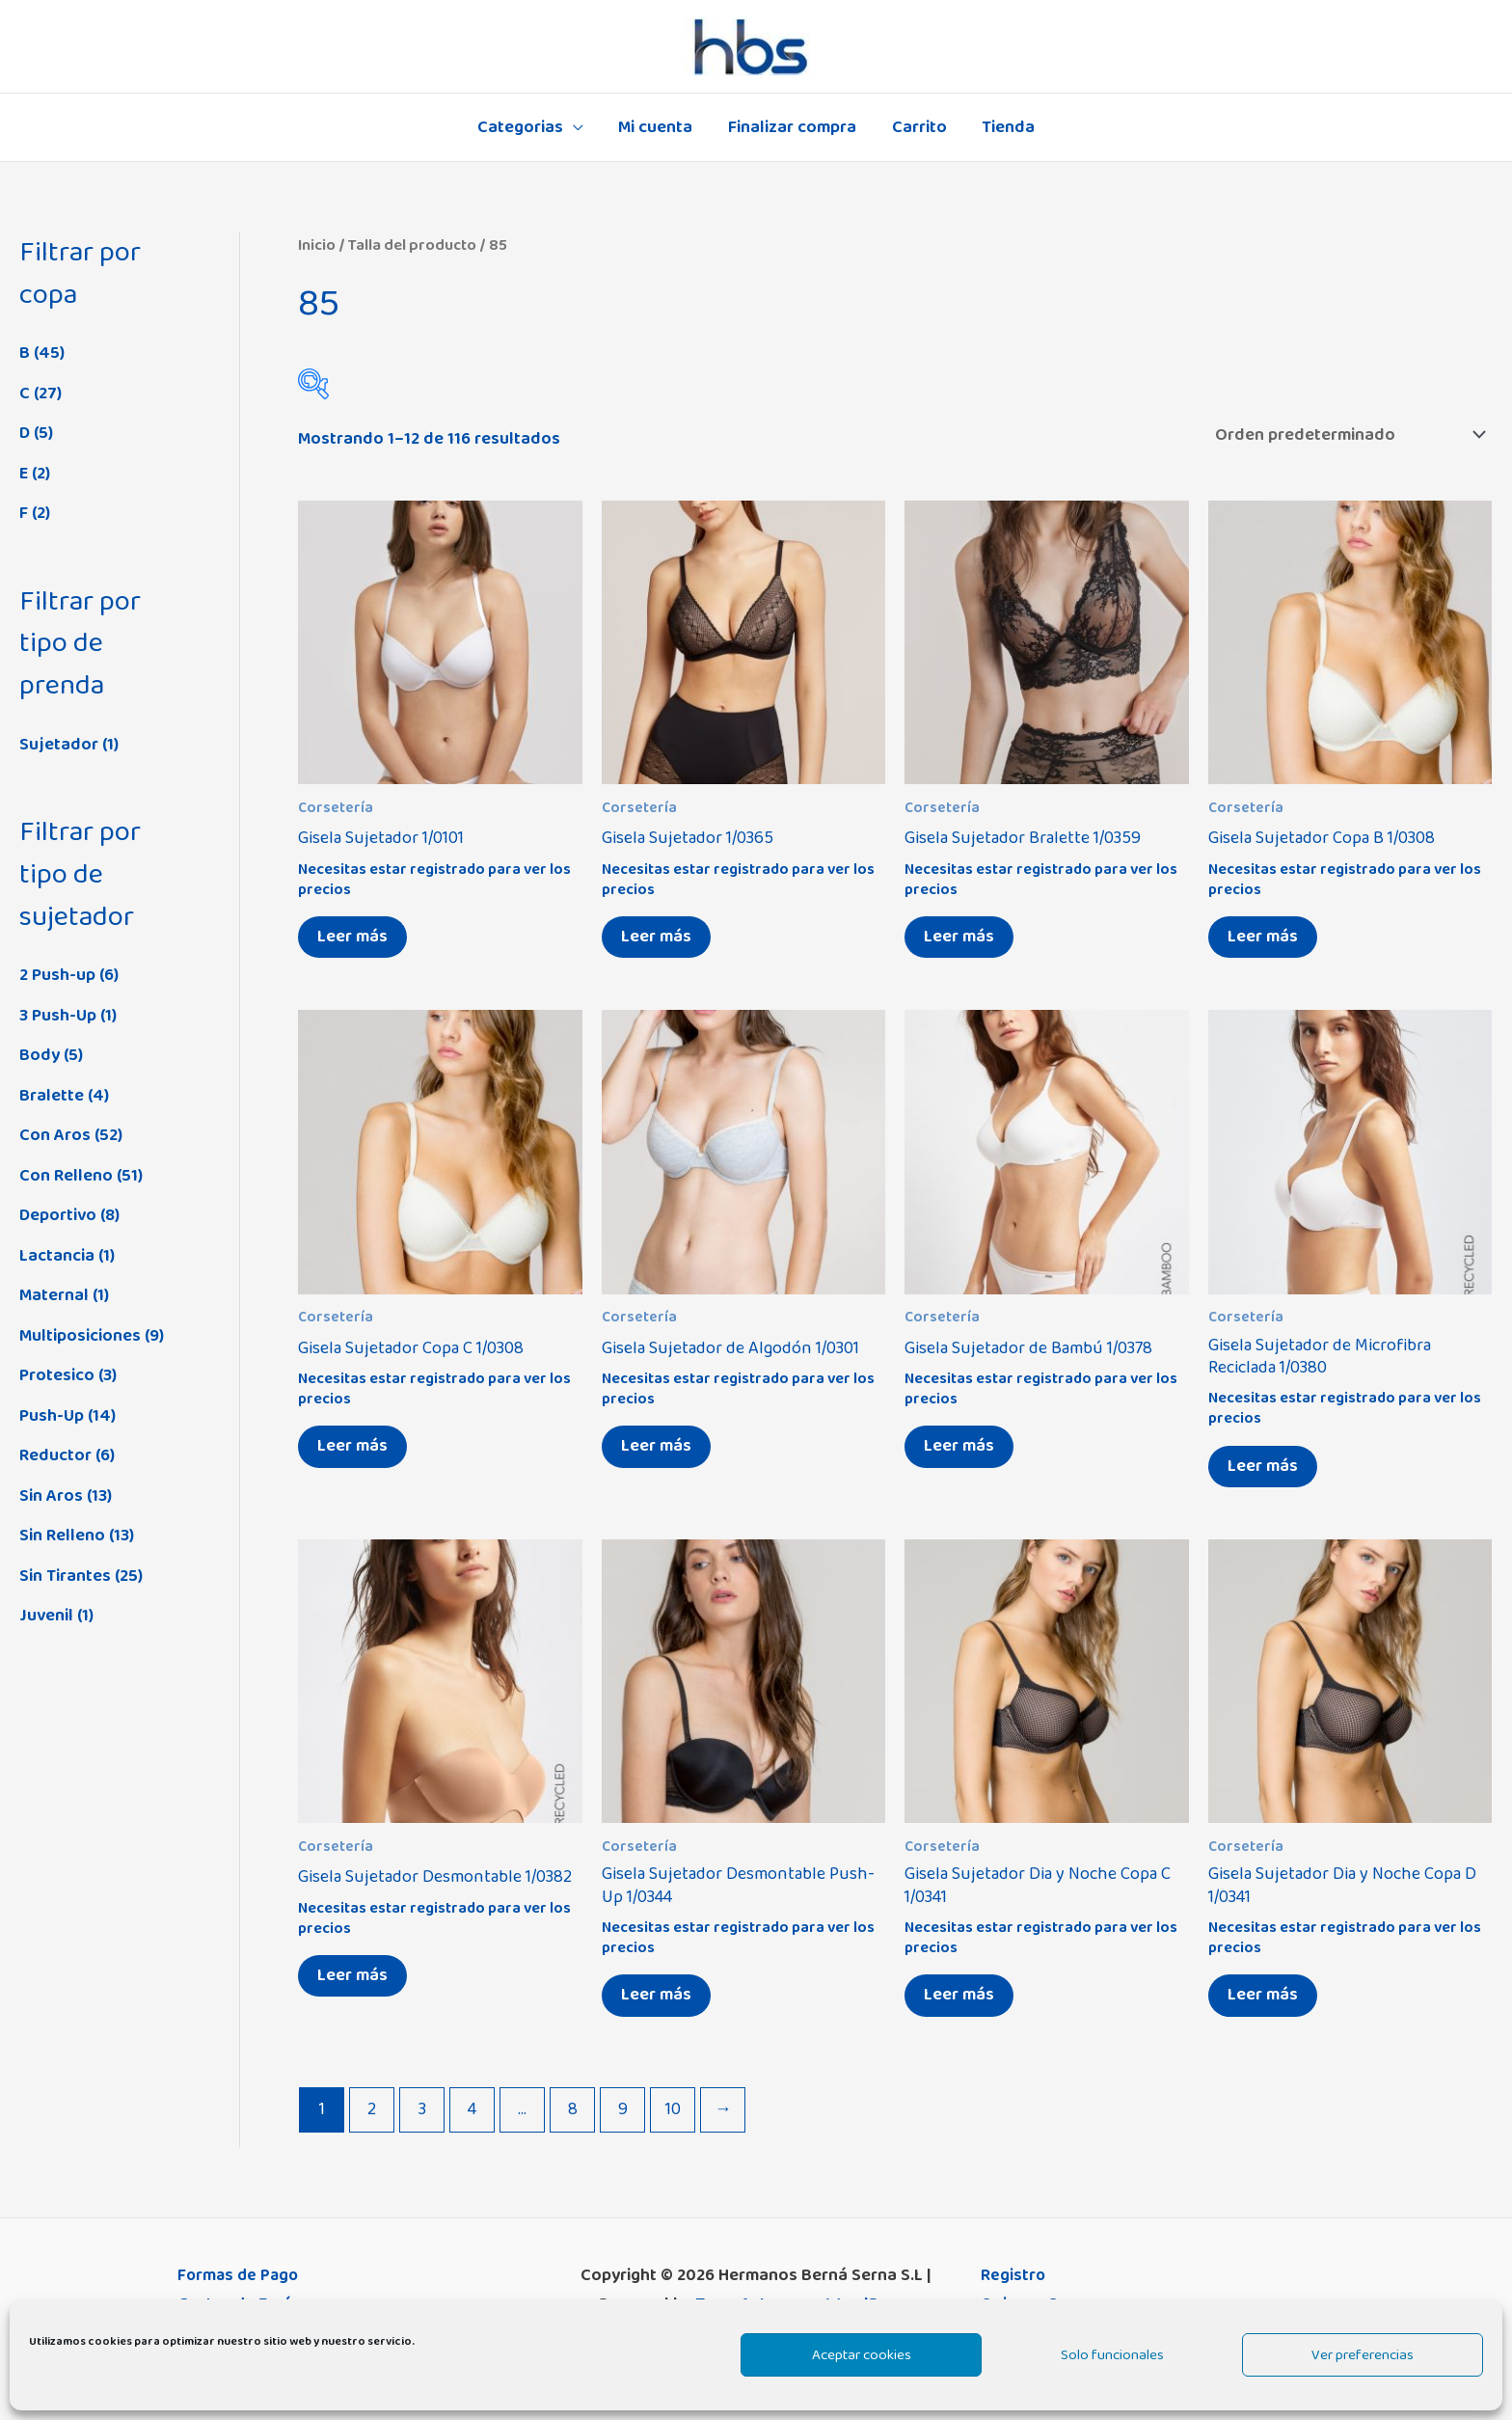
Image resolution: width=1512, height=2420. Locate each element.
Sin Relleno (62, 1535)
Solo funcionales (1112, 2355)
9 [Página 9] (623, 2109)
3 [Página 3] (422, 2109)
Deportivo (57, 1215)
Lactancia (56, 1255)
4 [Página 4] (472, 2109)
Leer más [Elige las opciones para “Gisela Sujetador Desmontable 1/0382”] (352, 1975)
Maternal (54, 1295)
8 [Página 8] (573, 2109)
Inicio (317, 245)
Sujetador (58, 744)
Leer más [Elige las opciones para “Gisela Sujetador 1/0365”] (656, 936)
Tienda (1007, 127)
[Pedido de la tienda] (1347, 435)
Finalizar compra (792, 127)
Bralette (51, 1095)
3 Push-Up (57, 1015)
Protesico (56, 1375)
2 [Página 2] (371, 2109)
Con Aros (55, 1135)
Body (39, 1055)
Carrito (918, 127)
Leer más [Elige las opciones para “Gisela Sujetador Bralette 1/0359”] (959, 936)
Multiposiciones (80, 1335)
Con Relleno (66, 1175)
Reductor (55, 1455)
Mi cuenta (656, 127)
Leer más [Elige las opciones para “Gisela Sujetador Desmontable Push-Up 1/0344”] (656, 1994)
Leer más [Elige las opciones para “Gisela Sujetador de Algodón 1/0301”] (656, 1445)
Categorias (521, 127)
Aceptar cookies (861, 2355)
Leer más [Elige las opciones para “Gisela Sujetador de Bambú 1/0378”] (959, 1445)
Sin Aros (51, 1495)
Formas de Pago (240, 2275)
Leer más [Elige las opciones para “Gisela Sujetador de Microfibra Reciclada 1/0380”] (1263, 1466)
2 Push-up (57, 975)
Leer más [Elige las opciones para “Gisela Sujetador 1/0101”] (352, 936)
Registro (1013, 2275)
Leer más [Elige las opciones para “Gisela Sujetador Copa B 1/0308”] (1263, 936)
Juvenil (46, 1615)
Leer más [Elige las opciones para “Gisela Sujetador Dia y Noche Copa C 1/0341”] (959, 1994)
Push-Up (51, 1415)
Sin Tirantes (65, 1576)
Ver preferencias (1362, 2355)
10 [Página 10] (673, 2109)
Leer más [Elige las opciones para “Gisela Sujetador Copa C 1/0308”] (352, 1445)
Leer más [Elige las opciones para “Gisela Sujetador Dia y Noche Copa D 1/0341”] (1263, 1994)
